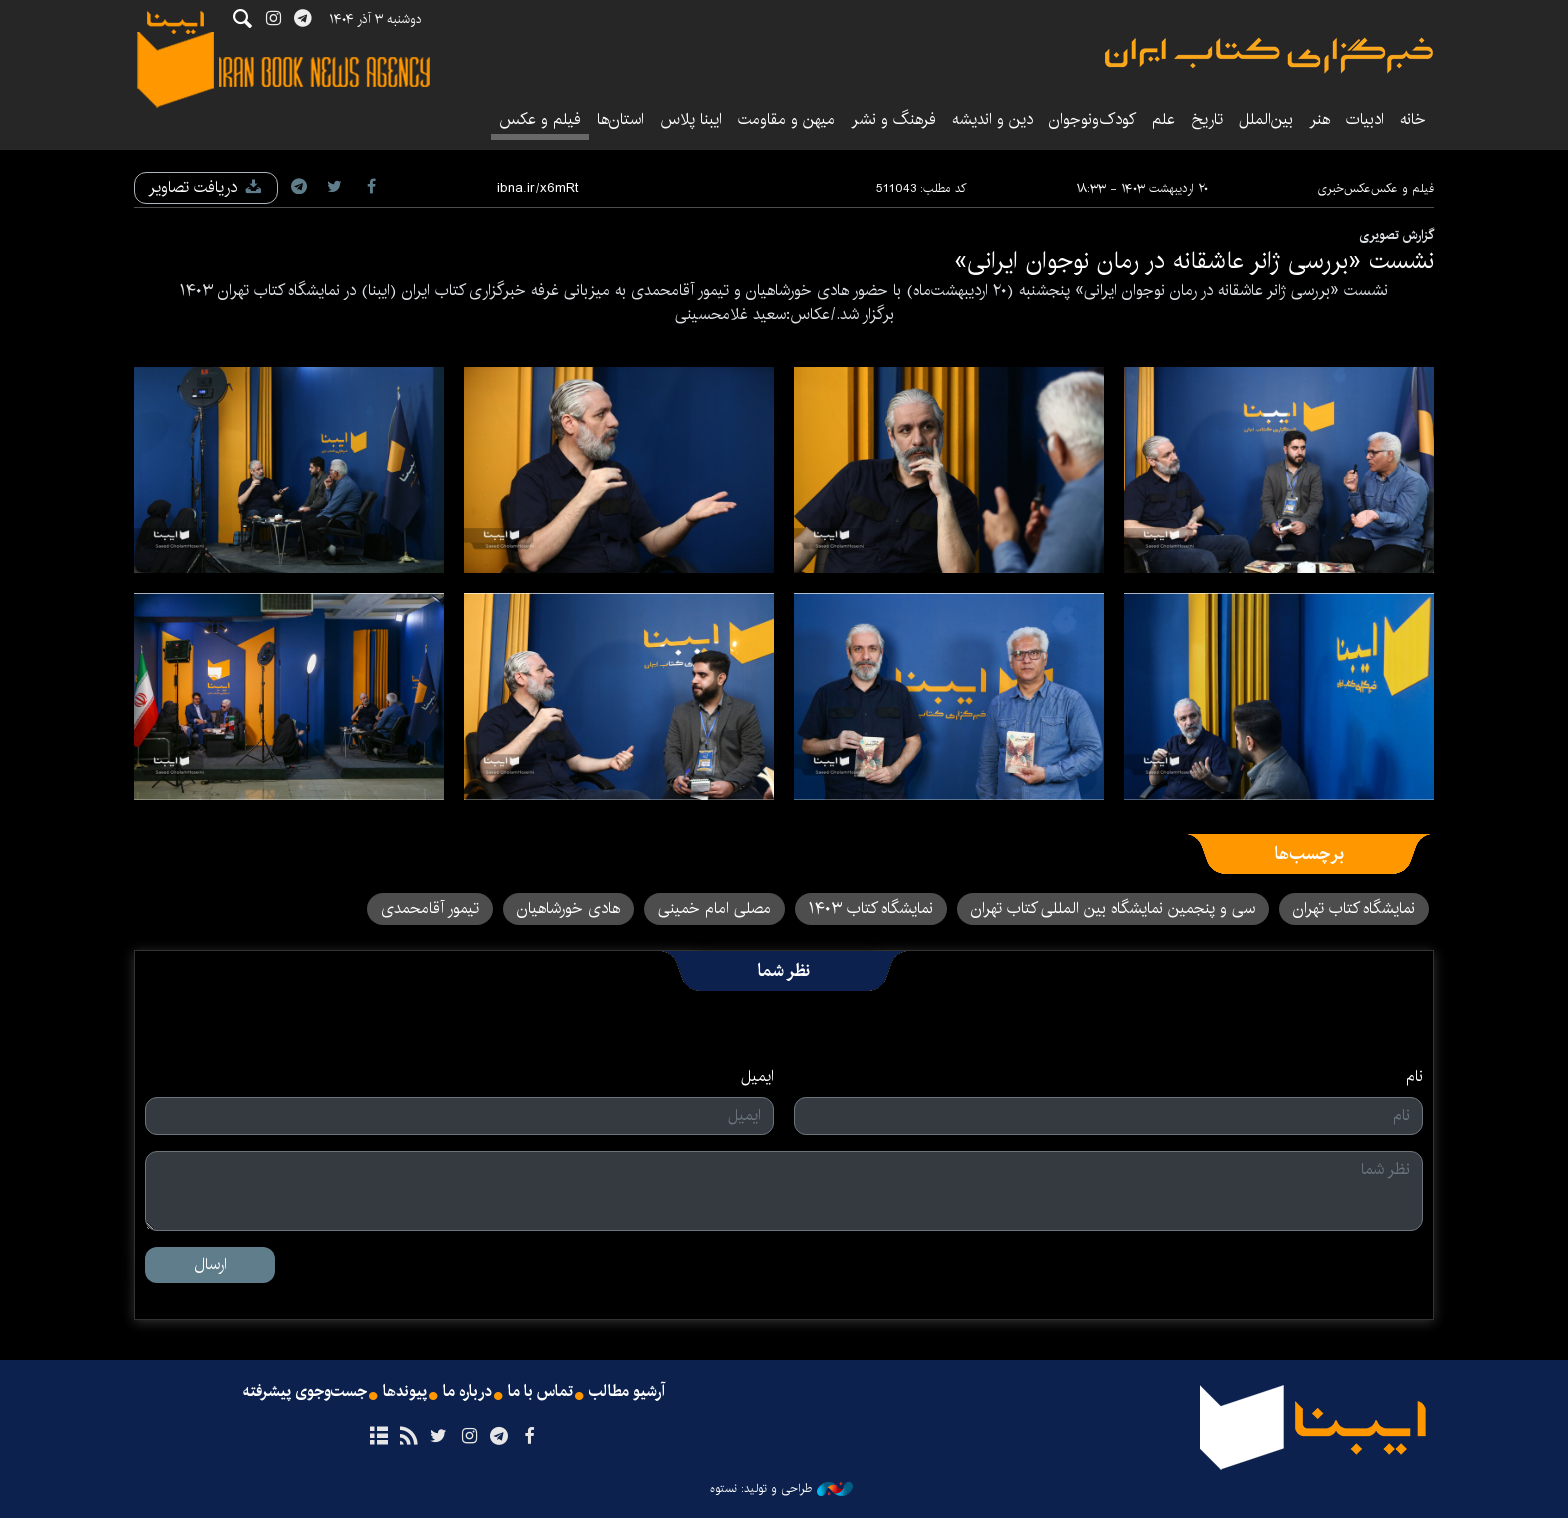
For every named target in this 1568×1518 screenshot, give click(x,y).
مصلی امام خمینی (714, 908)
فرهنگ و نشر (893, 119)
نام (1414, 1077)
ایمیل (757, 1077)
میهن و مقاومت (786, 119)
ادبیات (1365, 119)
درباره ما (467, 1392)
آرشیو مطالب (627, 1392)
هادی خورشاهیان (568, 908)
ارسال (210, 1264)
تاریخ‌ (1207, 119)
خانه (1413, 119)
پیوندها (405, 1392)
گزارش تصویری (1396, 235)
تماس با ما (540, 1392)
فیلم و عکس (540, 119)
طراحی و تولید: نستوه (781, 1489)
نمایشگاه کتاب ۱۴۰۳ (871, 908)
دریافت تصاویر (206, 187)
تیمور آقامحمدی (430, 908)
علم (1163, 119)
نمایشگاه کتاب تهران (1354, 908)
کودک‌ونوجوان (1092, 119)
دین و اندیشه (992, 119)
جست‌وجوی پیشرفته (305, 1392)
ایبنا (1269, 55)
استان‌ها (620, 119)
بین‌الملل (1266, 119)
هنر (1319, 119)
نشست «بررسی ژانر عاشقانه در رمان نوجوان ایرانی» (1194, 261)
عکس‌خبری (1344, 188)
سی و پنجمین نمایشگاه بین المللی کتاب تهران (1113, 908)
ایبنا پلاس (691, 119)
